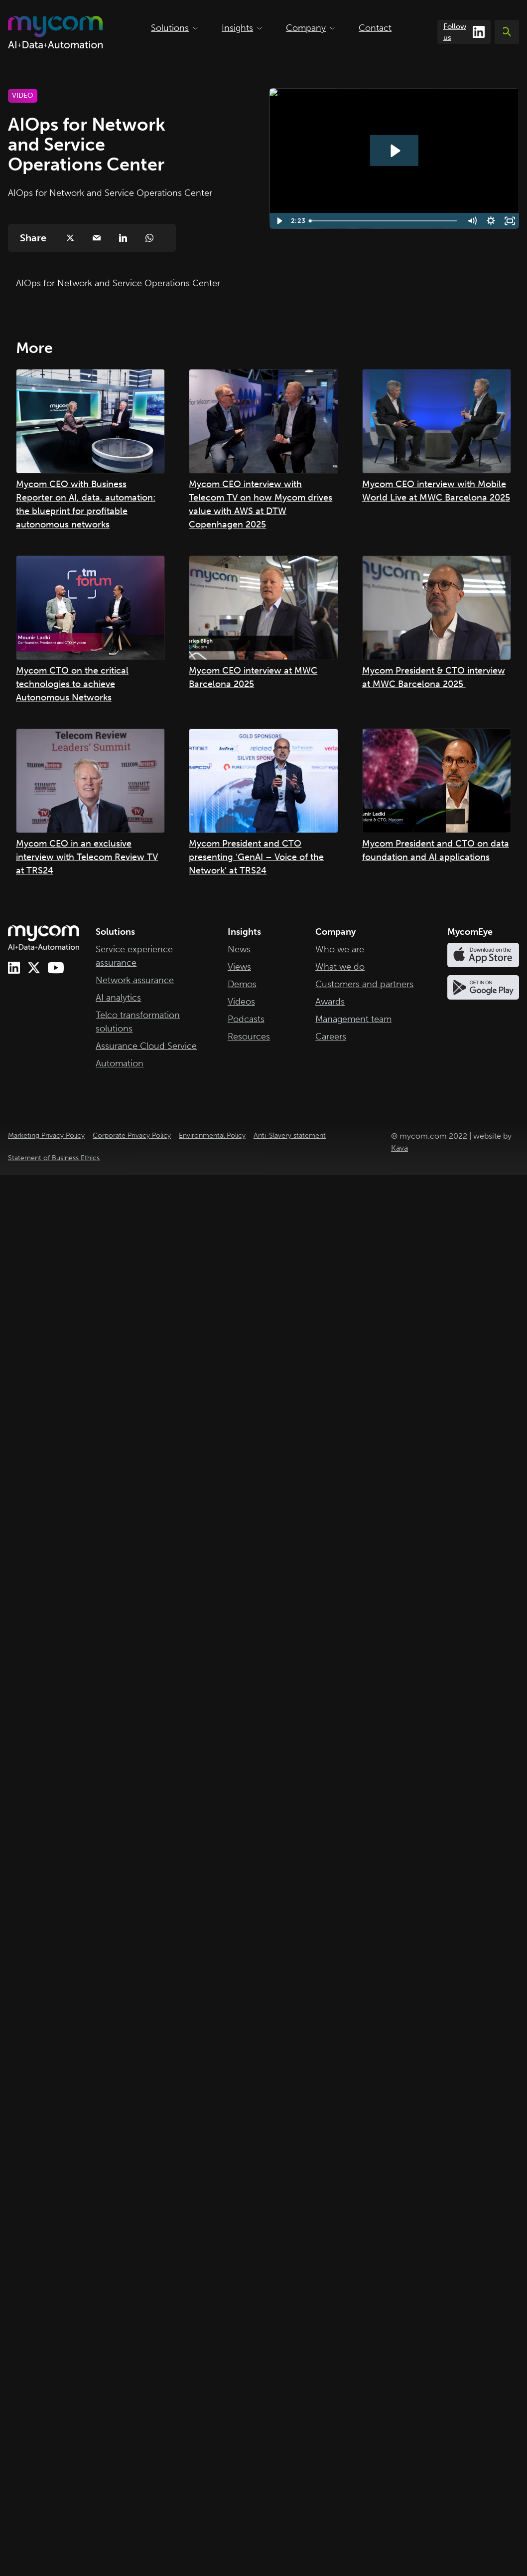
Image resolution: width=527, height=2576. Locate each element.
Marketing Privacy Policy (46, 1135)
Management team (353, 1019)
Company (310, 27)
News (239, 949)
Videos (241, 1001)
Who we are (339, 949)
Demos (242, 984)
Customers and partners (364, 984)
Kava (399, 1148)
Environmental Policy (212, 1135)
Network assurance (135, 980)
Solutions (174, 27)
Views (239, 966)
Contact (375, 27)
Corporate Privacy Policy (132, 1135)
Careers (330, 1036)
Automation (119, 1063)
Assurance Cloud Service (146, 1045)
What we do (340, 966)
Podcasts (246, 1019)
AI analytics (118, 997)
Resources (249, 1036)
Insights (242, 27)
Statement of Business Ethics (54, 1158)
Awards (330, 1001)
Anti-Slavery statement (290, 1135)
